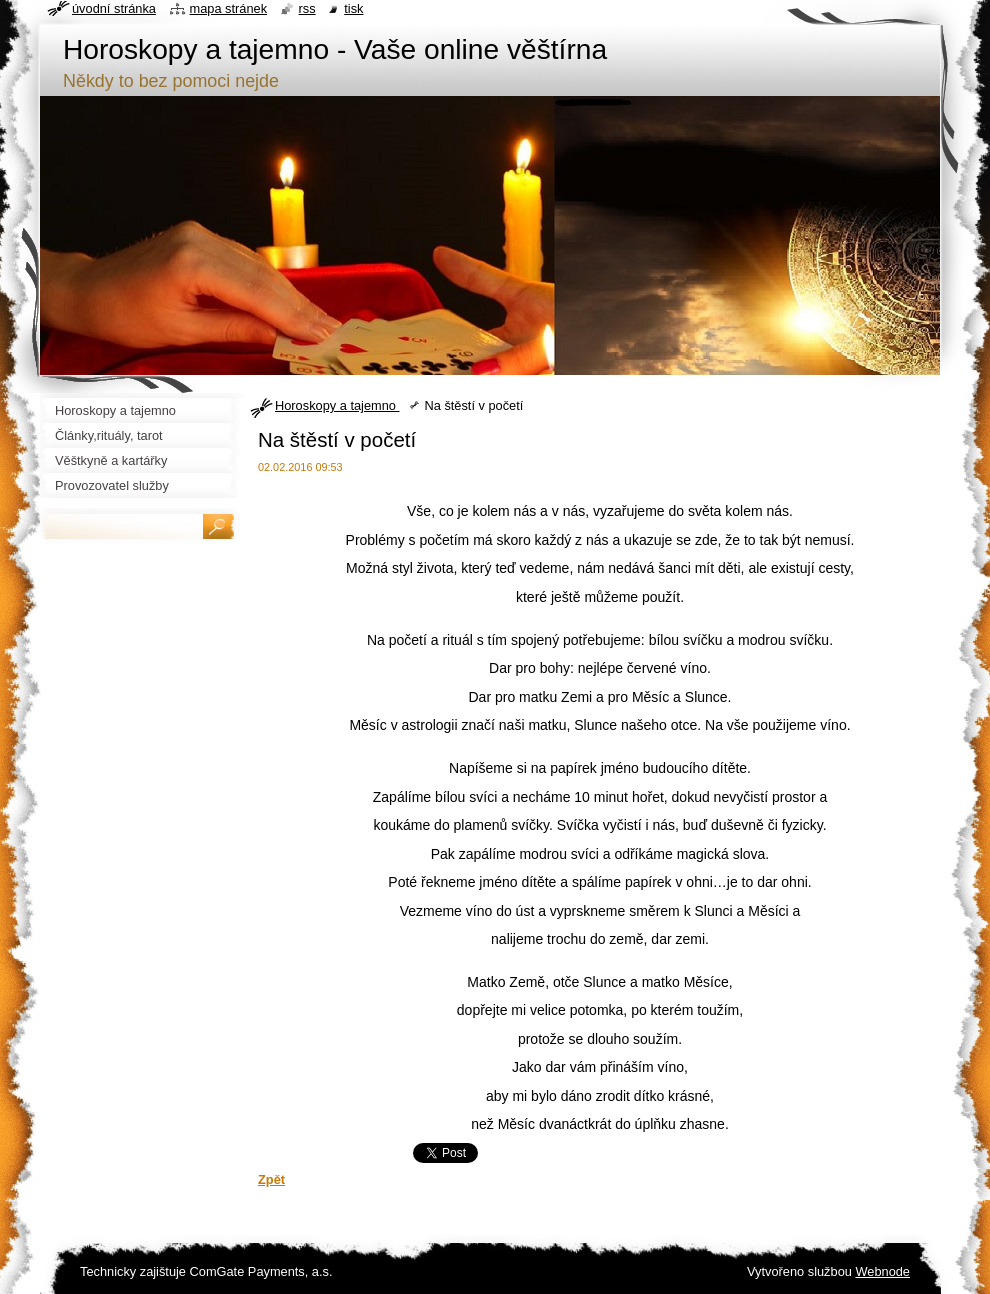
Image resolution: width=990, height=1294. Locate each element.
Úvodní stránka (114, 8)
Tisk (353, 8)
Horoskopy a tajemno (337, 405)
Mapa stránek (229, 8)
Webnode (882, 1271)
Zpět (271, 1179)
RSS (307, 8)
